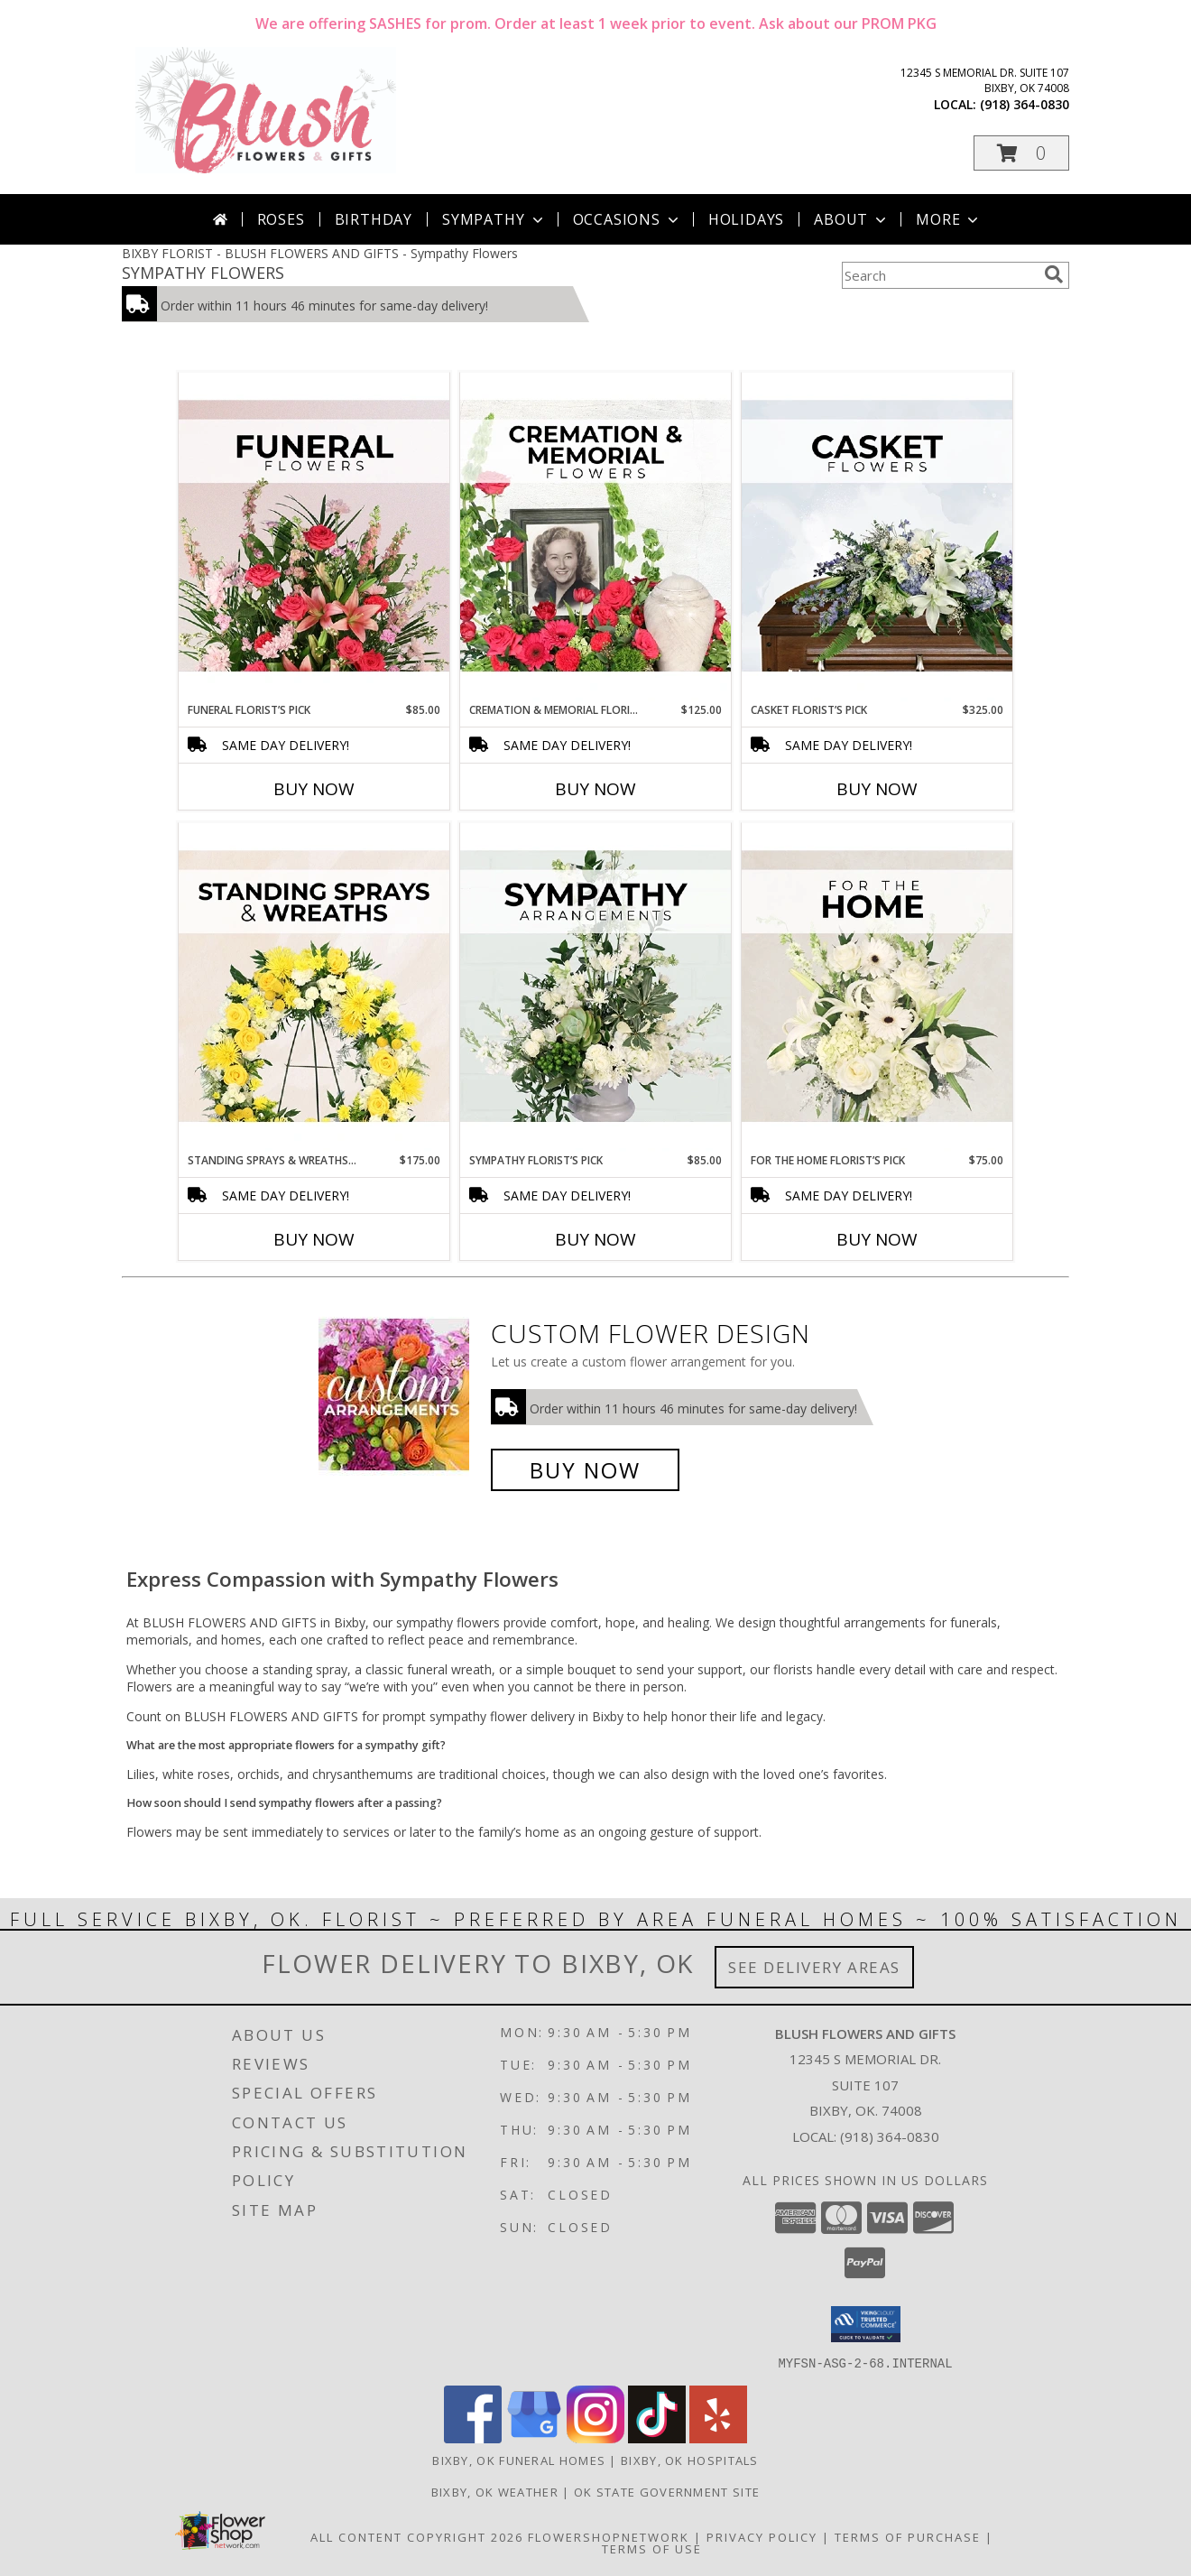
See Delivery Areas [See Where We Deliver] (814, 1967)
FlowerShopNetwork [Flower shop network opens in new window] (608, 2536)
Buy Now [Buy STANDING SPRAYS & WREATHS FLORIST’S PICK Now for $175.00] (314, 1239)
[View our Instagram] (595, 2437)
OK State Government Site (667, 2491)
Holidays (746, 219)
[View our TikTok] (657, 2437)
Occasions (627, 219)
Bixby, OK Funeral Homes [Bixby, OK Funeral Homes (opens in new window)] (518, 2459)
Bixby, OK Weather (495, 2491)
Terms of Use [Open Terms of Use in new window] (652, 2548)
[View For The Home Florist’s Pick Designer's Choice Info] (877, 987)
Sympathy (494, 219)
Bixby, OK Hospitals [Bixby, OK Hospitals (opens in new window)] (690, 2459)
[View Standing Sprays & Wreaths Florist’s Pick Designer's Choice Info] (314, 987)
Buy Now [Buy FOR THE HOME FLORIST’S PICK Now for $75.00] (877, 1239)
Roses (281, 219)
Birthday (373, 219)
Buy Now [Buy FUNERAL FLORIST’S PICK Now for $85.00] (314, 789)
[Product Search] (939, 275)
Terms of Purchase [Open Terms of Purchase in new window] (908, 2536)
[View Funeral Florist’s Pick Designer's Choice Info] (314, 537)
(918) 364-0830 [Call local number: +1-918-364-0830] (1024, 104)
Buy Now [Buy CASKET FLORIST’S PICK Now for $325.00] (877, 789)
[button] (1021, 153)
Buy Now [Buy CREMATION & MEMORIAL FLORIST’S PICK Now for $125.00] (595, 789)
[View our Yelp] (718, 2437)
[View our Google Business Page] (534, 2437)
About (852, 219)
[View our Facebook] (473, 2437)
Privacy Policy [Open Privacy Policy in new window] (761, 2536)
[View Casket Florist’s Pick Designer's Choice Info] (877, 537)
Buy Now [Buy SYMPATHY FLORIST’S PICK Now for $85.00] (595, 1239)
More (949, 219)
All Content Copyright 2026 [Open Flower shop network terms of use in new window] (416, 2536)
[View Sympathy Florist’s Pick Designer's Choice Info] (595, 987)
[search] (1053, 274)
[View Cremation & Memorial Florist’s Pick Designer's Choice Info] (595, 537)
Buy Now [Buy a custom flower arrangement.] (585, 1470)
